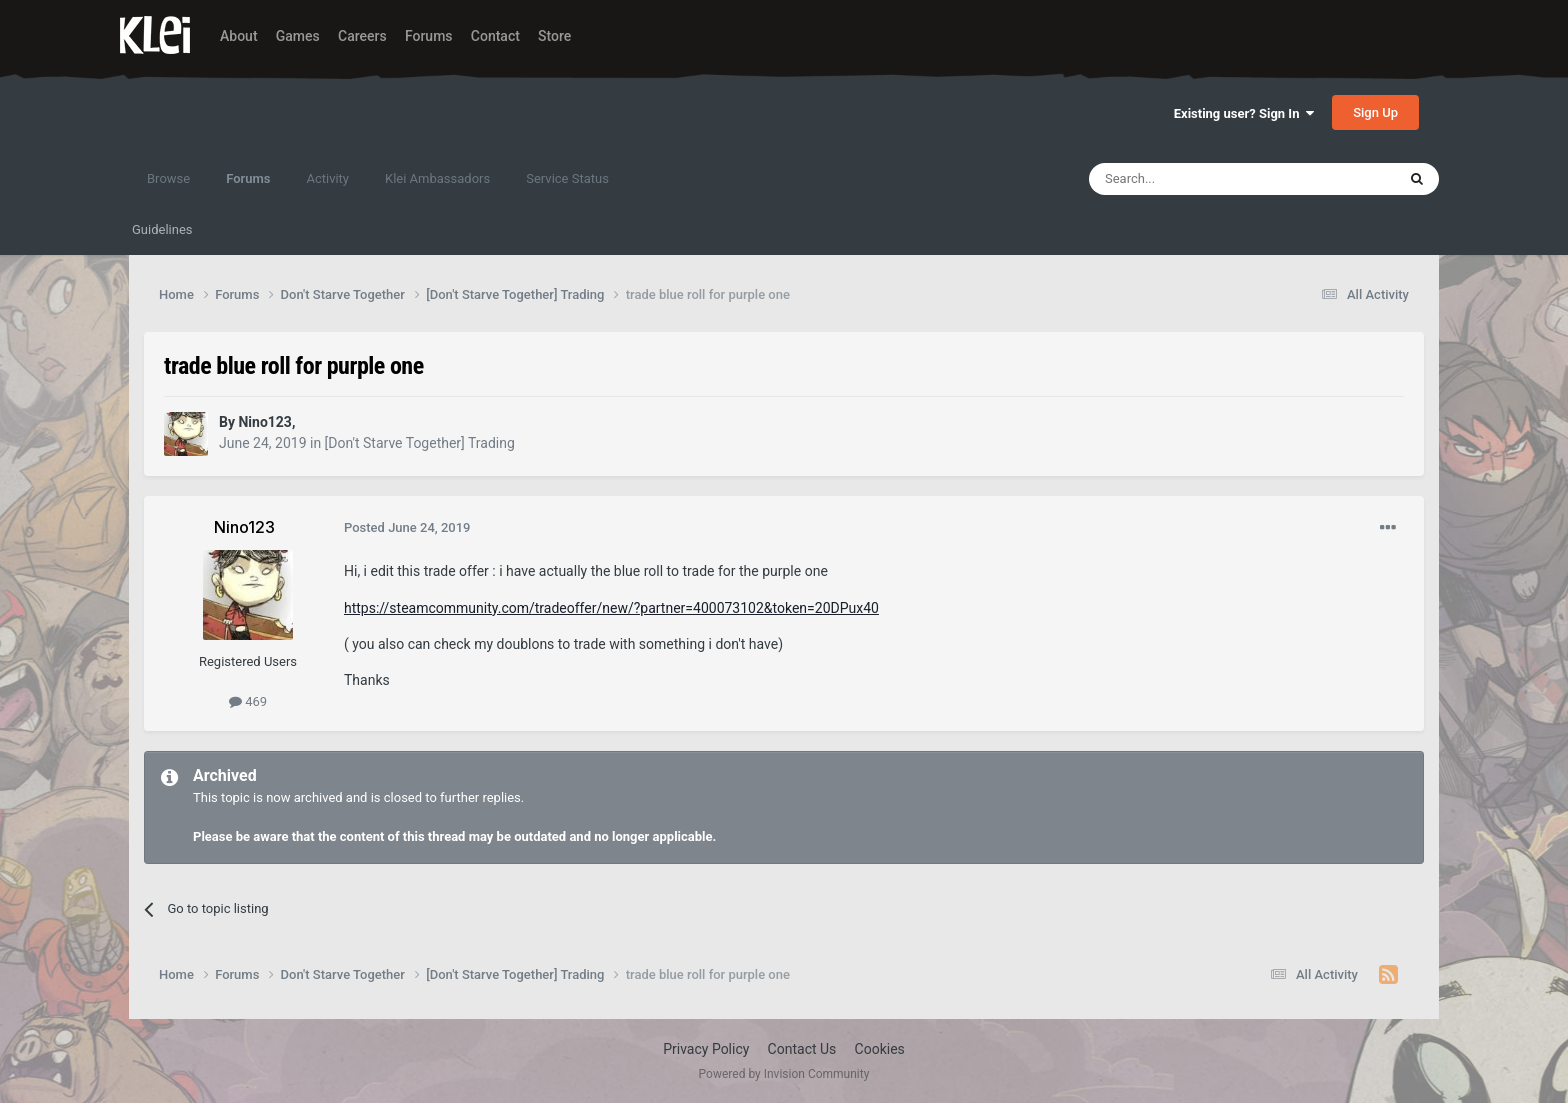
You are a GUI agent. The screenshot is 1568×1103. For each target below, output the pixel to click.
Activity (327, 178)
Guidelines (162, 229)
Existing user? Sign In (1244, 113)
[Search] (1195, 179)
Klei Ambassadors (437, 178)
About (239, 36)
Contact (495, 36)
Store (554, 36)
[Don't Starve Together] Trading (420, 443)
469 (248, 701)
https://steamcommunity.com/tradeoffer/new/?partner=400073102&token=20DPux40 (611, 608)
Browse (168, 178)
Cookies (880, 1049)
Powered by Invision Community (784, 1074)
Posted (407, 527)
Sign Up (1375, 112)
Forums (429, 36)
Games (298, 36)
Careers (362, 36)
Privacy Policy (706, 1049)
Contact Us (802, 1049)
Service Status (567, 178)
